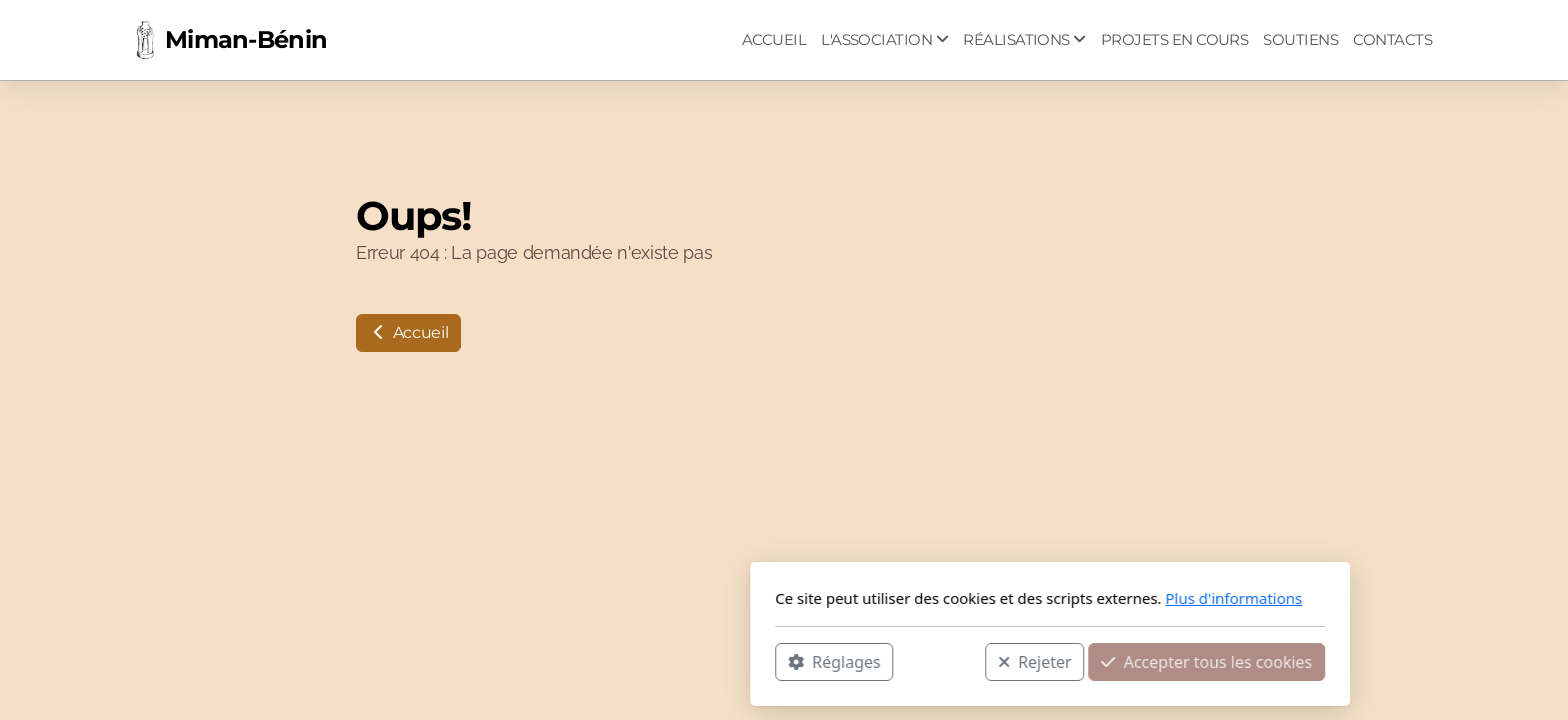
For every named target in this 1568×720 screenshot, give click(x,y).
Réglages (568, 661)
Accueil (408, 332)
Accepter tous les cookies (940, 661)
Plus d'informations (967, 598)
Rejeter (769, 661)
